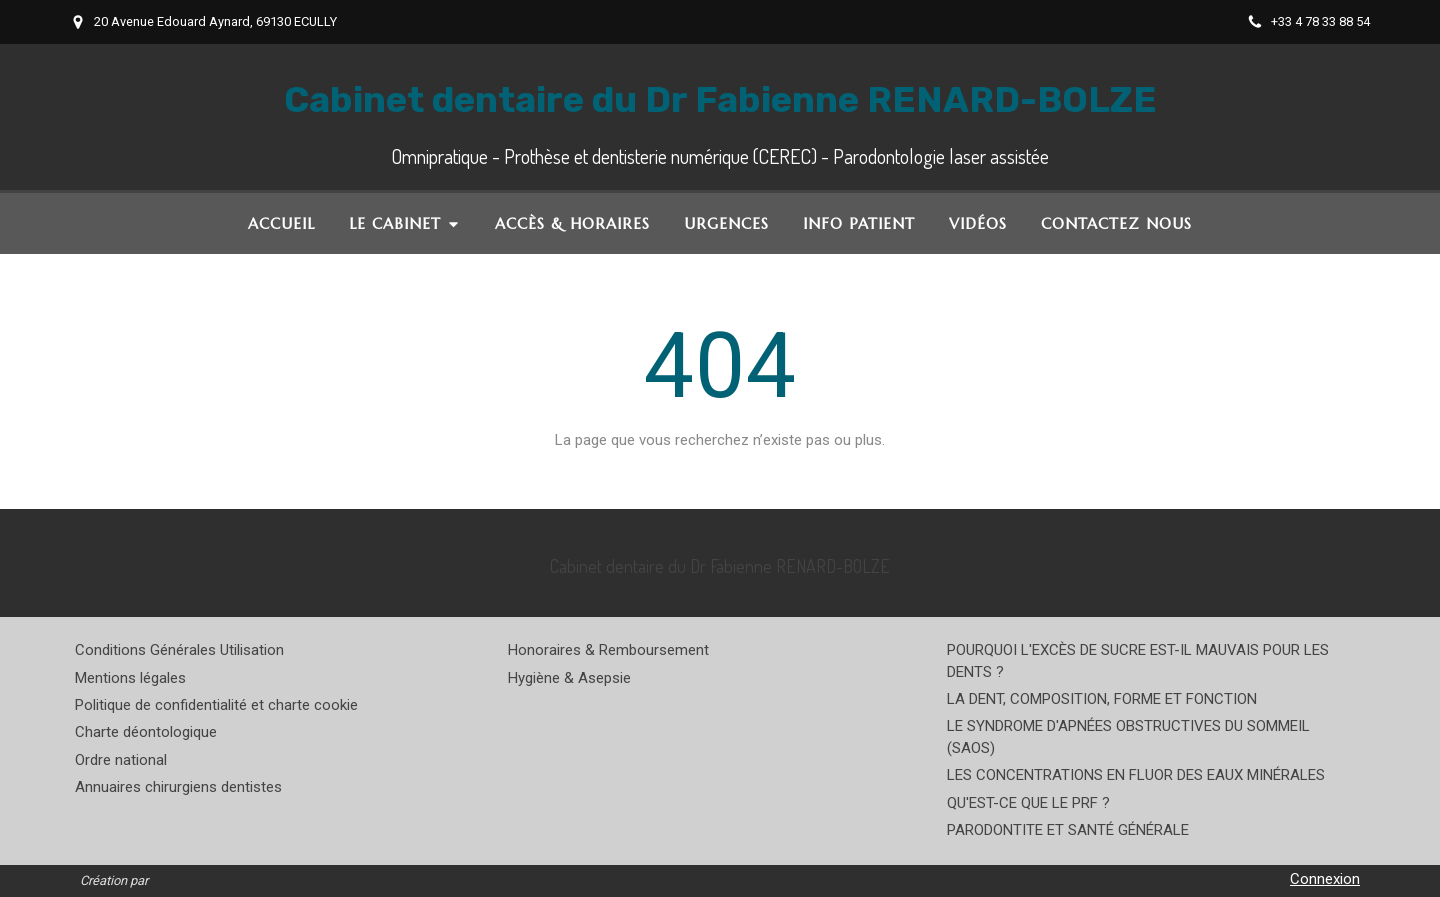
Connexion (1325, 879)
